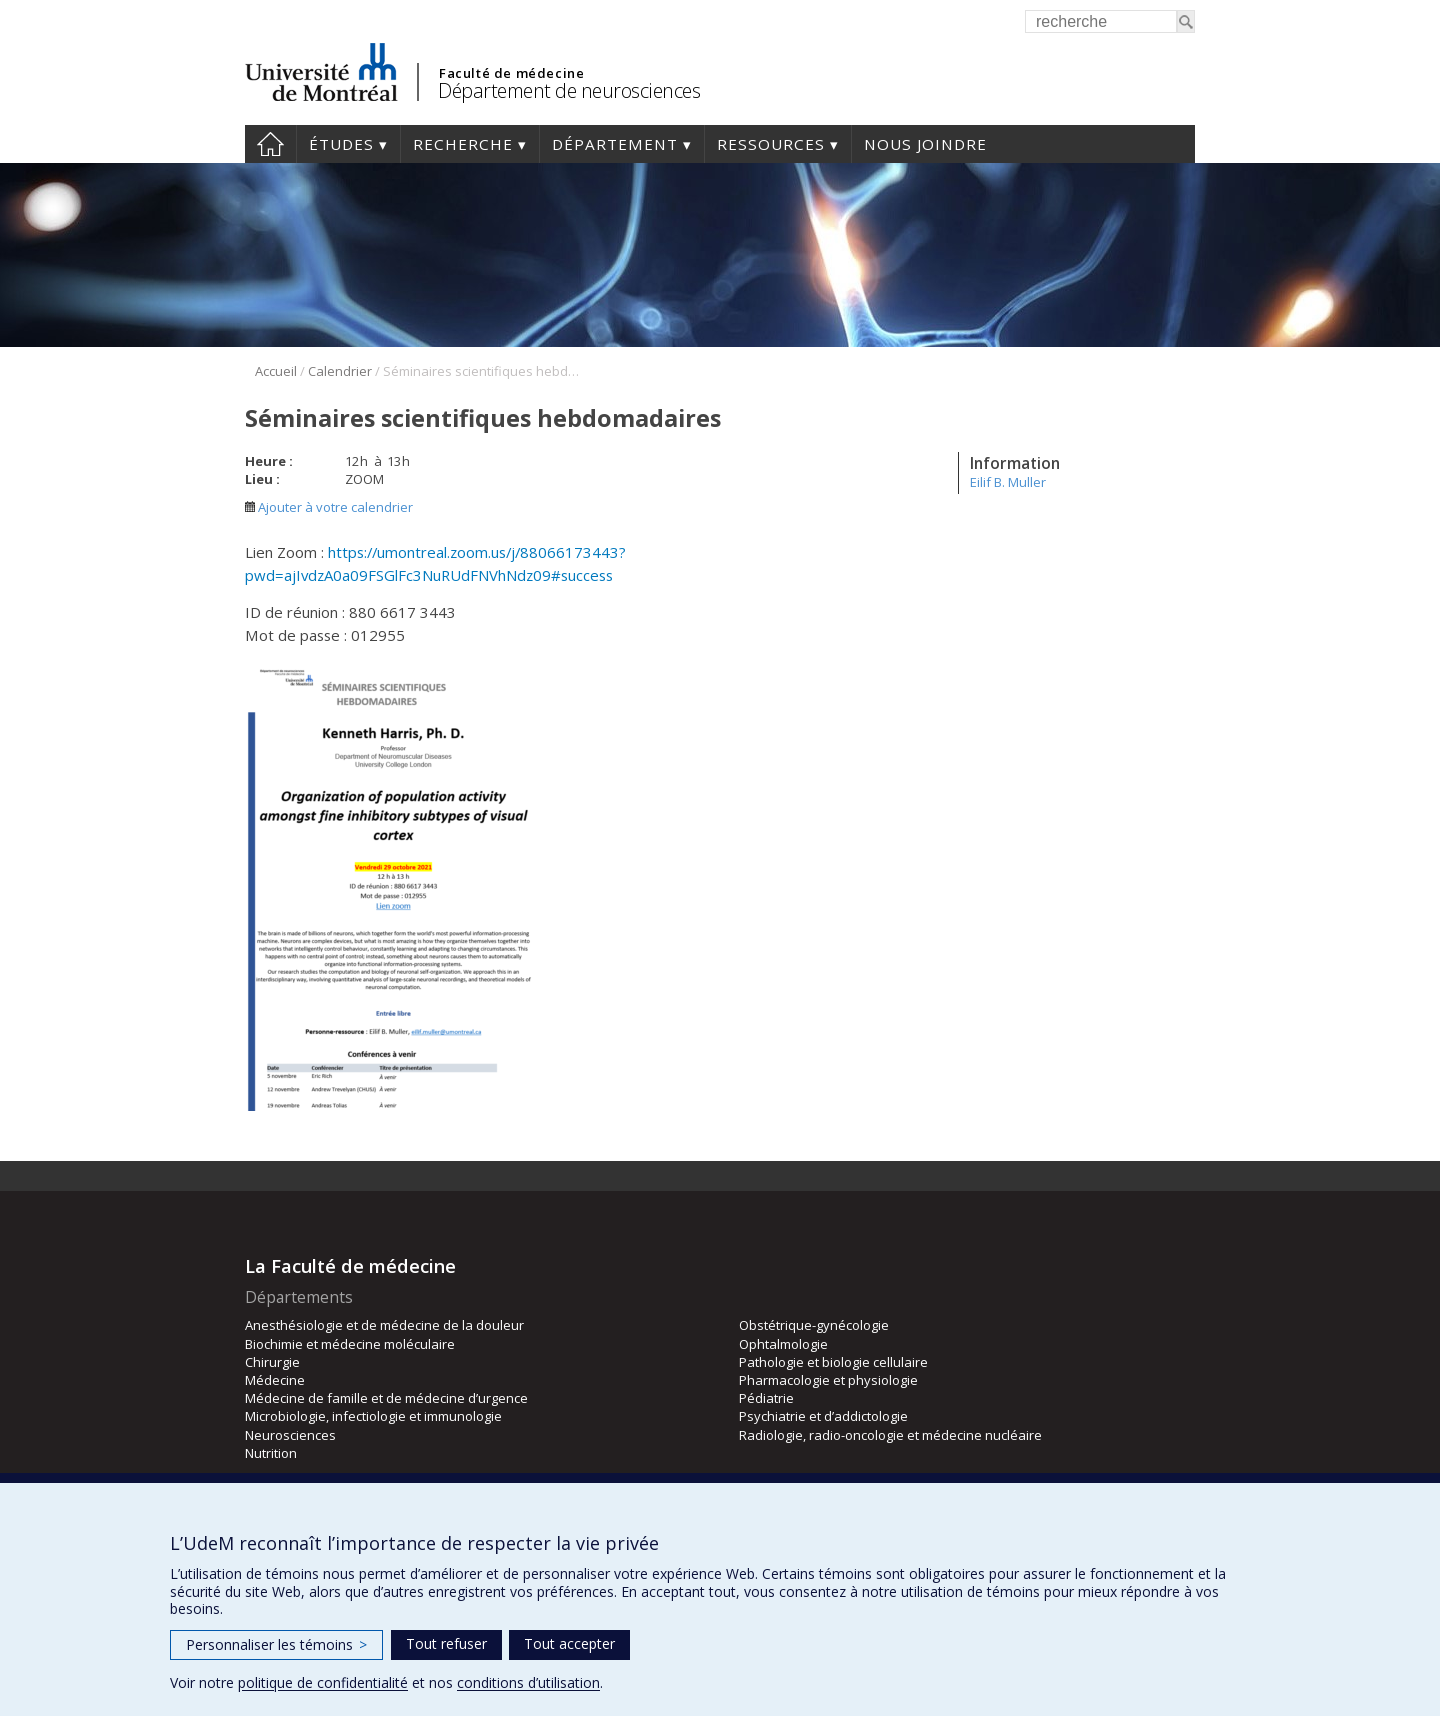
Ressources (771, 144)
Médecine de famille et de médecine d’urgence (386, 1398)
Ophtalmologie (783, 1344)
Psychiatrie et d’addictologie (823, 1416)
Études (341, 144)
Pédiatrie (766, 1398)
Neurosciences (290, 1435)
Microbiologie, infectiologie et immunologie (373, 1416)
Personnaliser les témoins (276, 1644)
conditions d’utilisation (528, 1682)
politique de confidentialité (323, 1682)
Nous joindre (925, 144)
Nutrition (271, 1453)
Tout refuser (446, 1643)
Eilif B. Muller (1008, 482)
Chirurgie (272, 1362)
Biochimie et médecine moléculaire (350, 1344)
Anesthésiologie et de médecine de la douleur (384, 1325)
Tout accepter (569, 1643)
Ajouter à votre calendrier (329, 507)
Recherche (463, 144)
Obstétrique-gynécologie (814, 1325)
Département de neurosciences (569, 90)
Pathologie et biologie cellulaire (833, 1362)
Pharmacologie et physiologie (828, 1380)
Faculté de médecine (511, 73)
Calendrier (340, 371)
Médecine (275, 1380)
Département (615, 144)
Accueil (270, 144)
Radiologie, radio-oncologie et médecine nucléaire (890, 1435)
